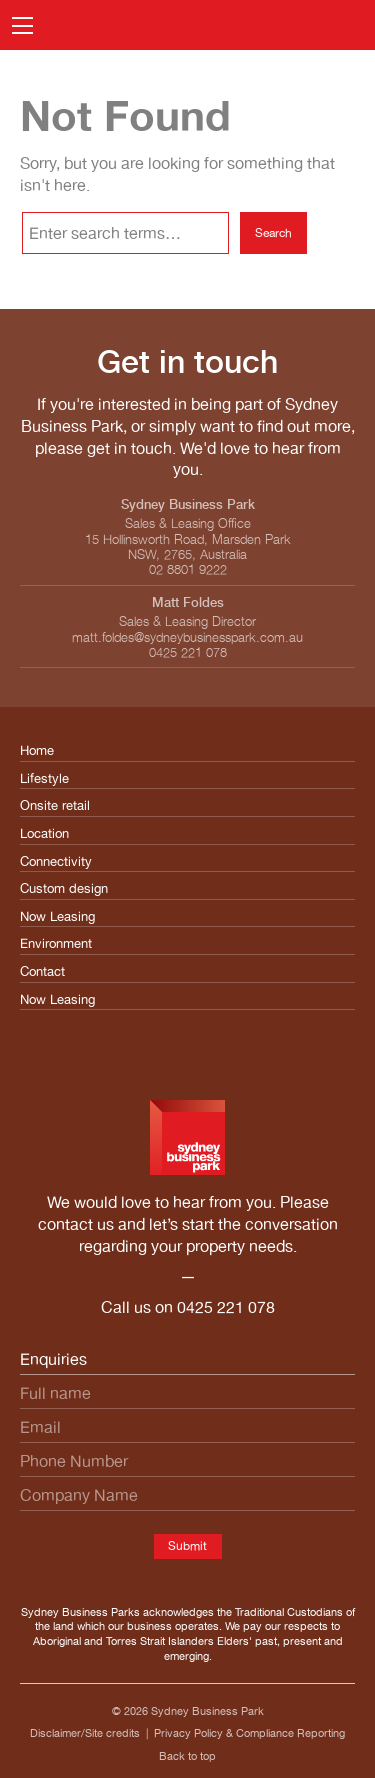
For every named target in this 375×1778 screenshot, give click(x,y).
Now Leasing (57, 916)
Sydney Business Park (207, 1711)
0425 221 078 (226, 1307)
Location (44, 833)
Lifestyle (44, 778)
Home (37, 750)
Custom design (64, 888)
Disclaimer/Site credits (85, 1733)
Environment (56, 943)
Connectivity (56, 861)
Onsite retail (55, 805)
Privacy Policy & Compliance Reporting (249, 1733)
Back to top (187, 1756)
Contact (42, 971)
